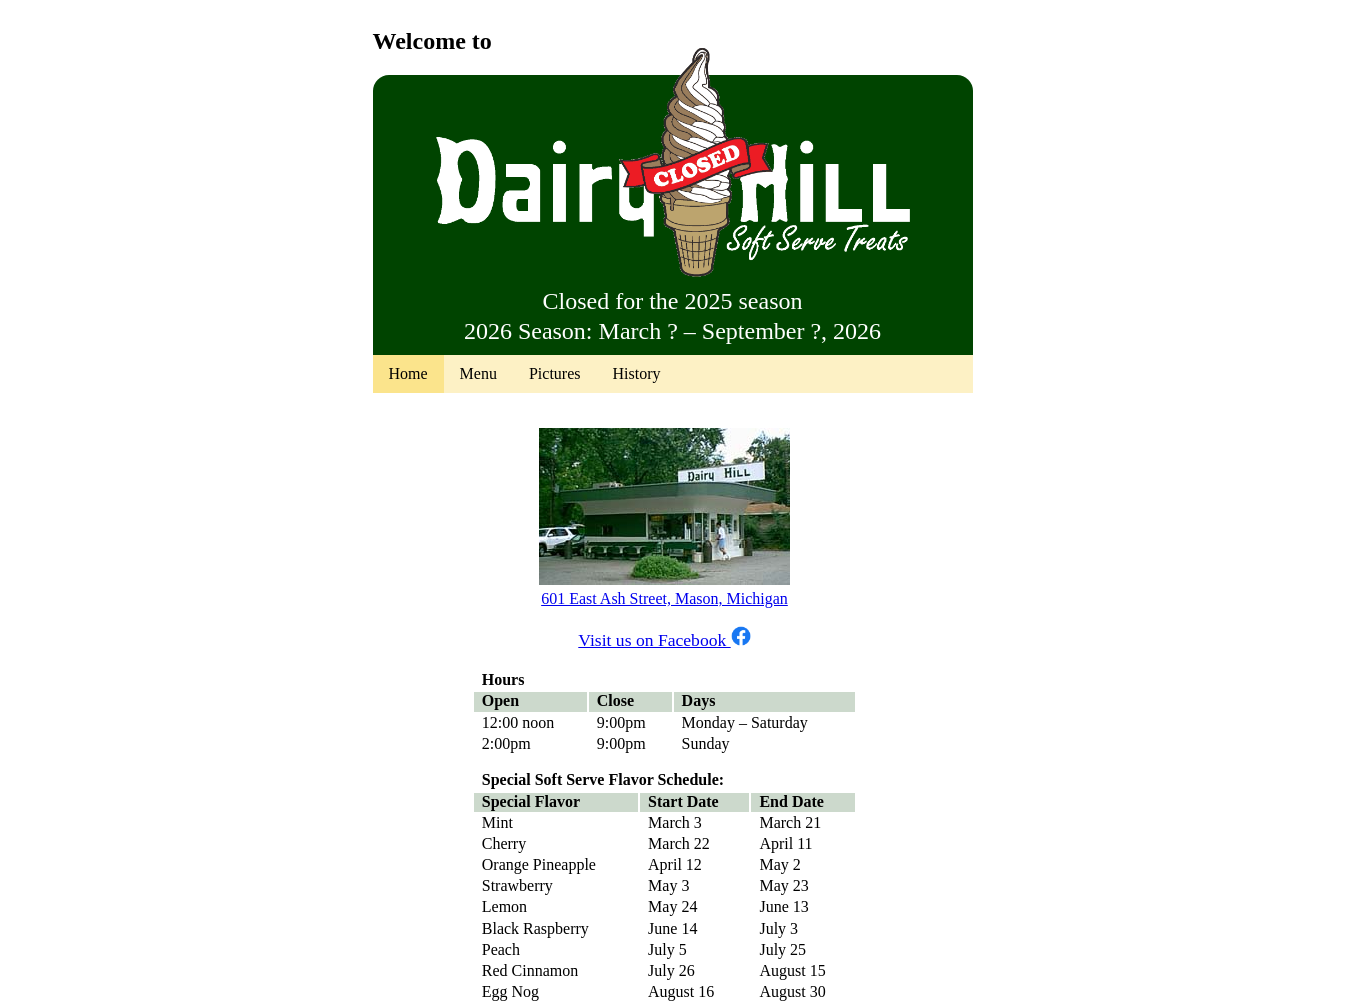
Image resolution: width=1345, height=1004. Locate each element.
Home (408, 373)
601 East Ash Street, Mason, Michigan (664, 598)
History (636, 373)
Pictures (555, 373)
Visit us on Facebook (664, 640)
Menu (478, 373)
